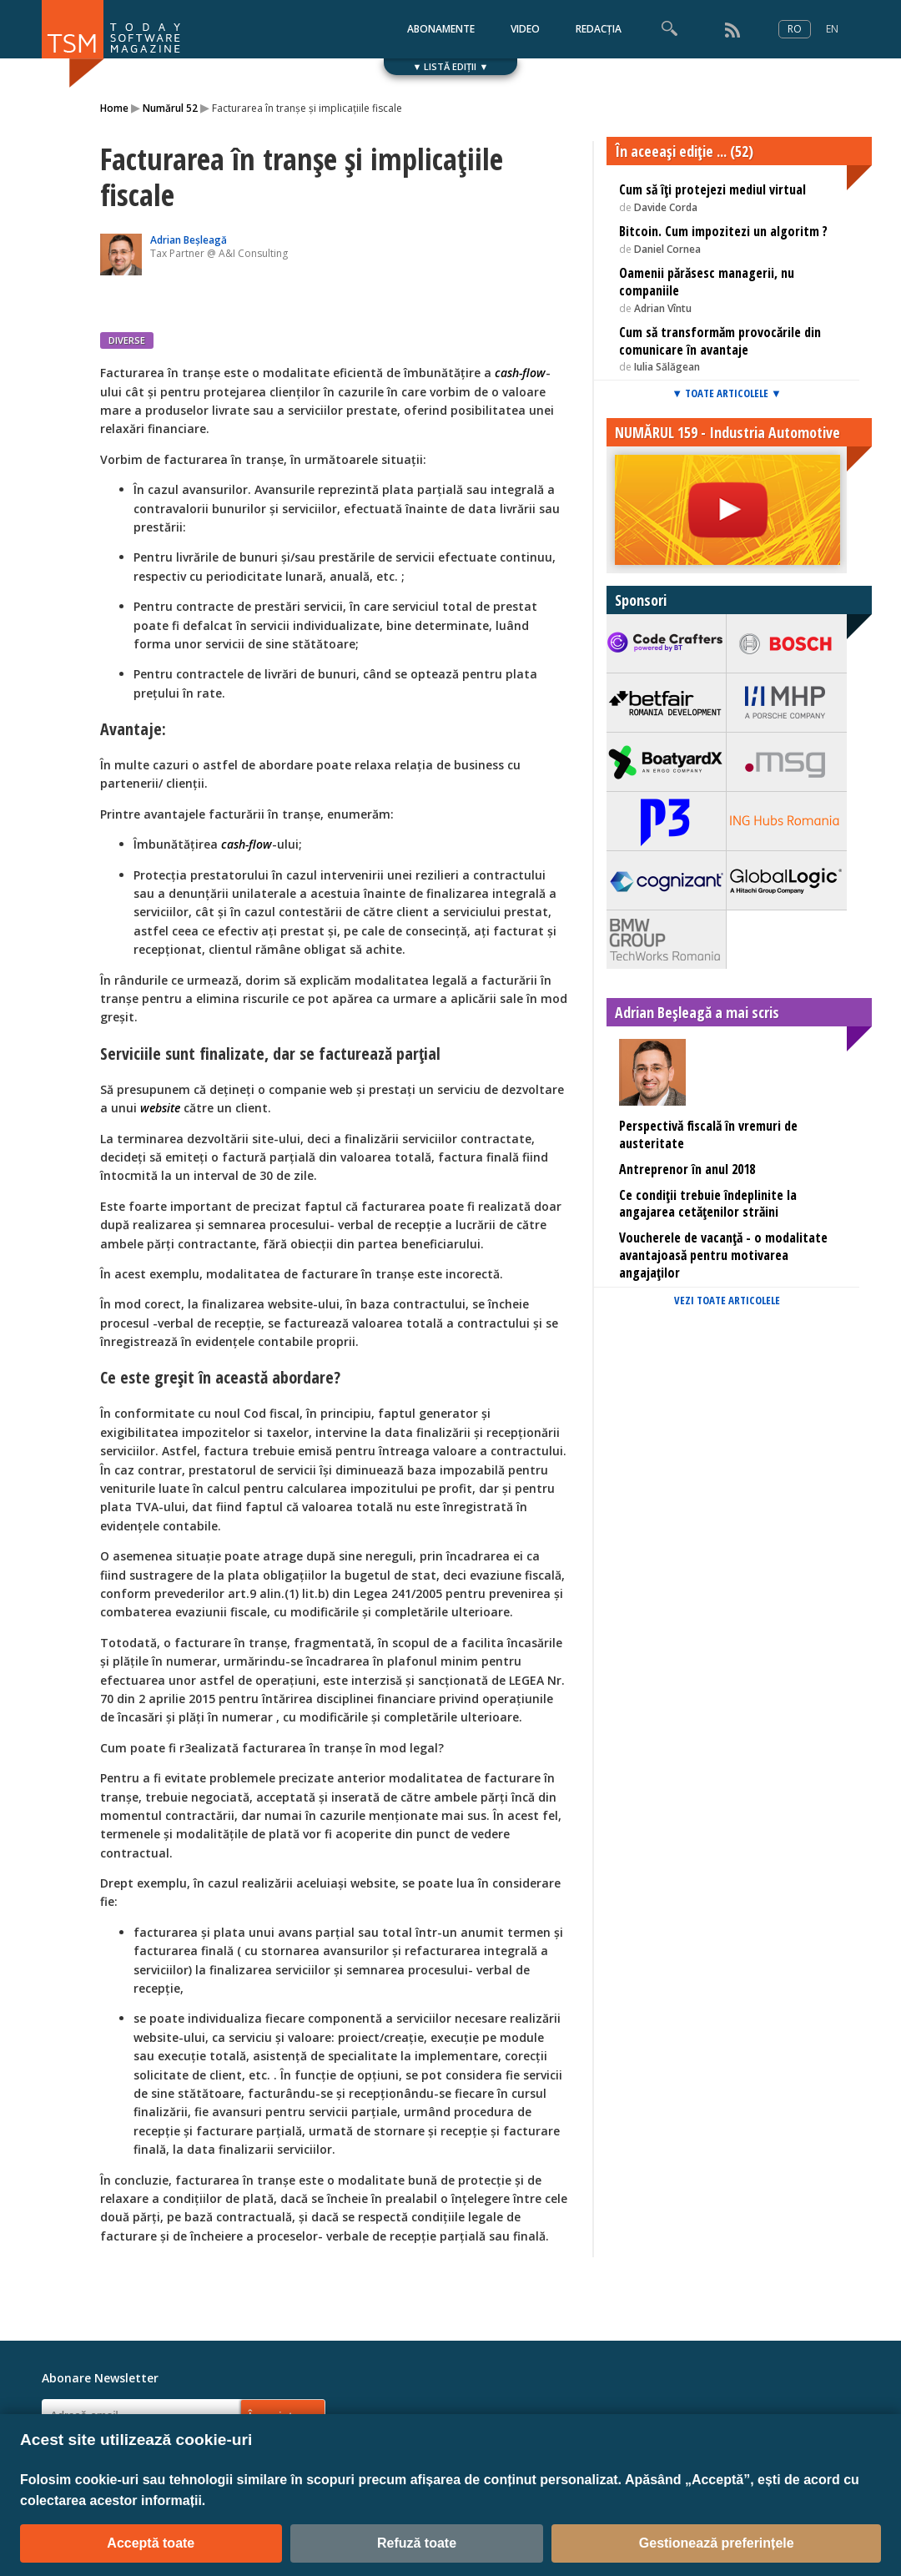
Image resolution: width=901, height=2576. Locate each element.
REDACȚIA (599, 29)
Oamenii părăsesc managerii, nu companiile (706, 282)
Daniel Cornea (667, 249)
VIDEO (525, 29)
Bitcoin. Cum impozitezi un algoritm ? (723, 231)
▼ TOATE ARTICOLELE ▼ (727, 393)
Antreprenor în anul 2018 (687, 1169)
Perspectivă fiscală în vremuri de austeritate (708, 1134)
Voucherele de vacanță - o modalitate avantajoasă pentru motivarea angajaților (723, 1255)
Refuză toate (416, 2543)
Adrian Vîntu (663, 308)
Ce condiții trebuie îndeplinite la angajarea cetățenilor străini (708, 1204)
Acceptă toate (150, 2543)
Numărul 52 (170, 108)
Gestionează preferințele (716, 2543)
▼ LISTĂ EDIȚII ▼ (451, 66)
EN (832, 29)
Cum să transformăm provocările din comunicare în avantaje (720, 341)
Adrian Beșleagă (188, 240)
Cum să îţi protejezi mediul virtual (712, 189)
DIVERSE (126, 340)
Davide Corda (665, 207)
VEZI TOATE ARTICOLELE (727, 1300)
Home (114, 108)
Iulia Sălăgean (667, 367)
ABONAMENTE (441, 29)
